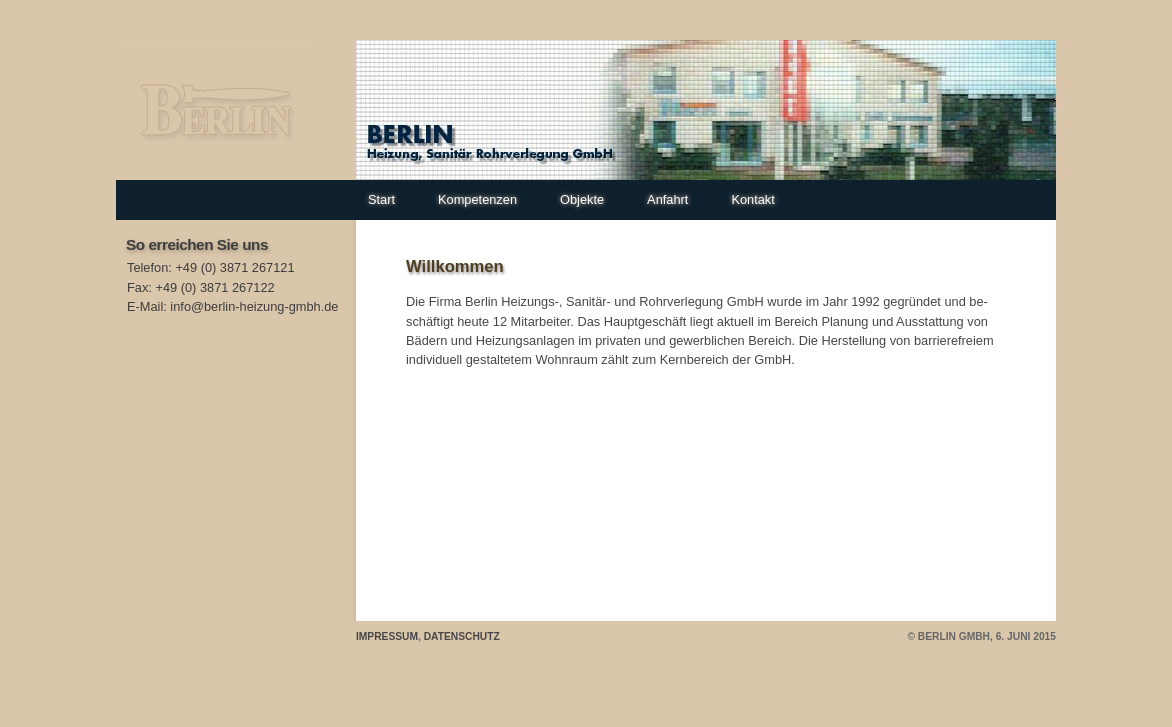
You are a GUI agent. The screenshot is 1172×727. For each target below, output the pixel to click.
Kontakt (752, 199)
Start (381, 199)
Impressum (387, 636)
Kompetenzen (477, 199)
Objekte (582, 199)
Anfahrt (667, 199)
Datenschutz (462, 636)
